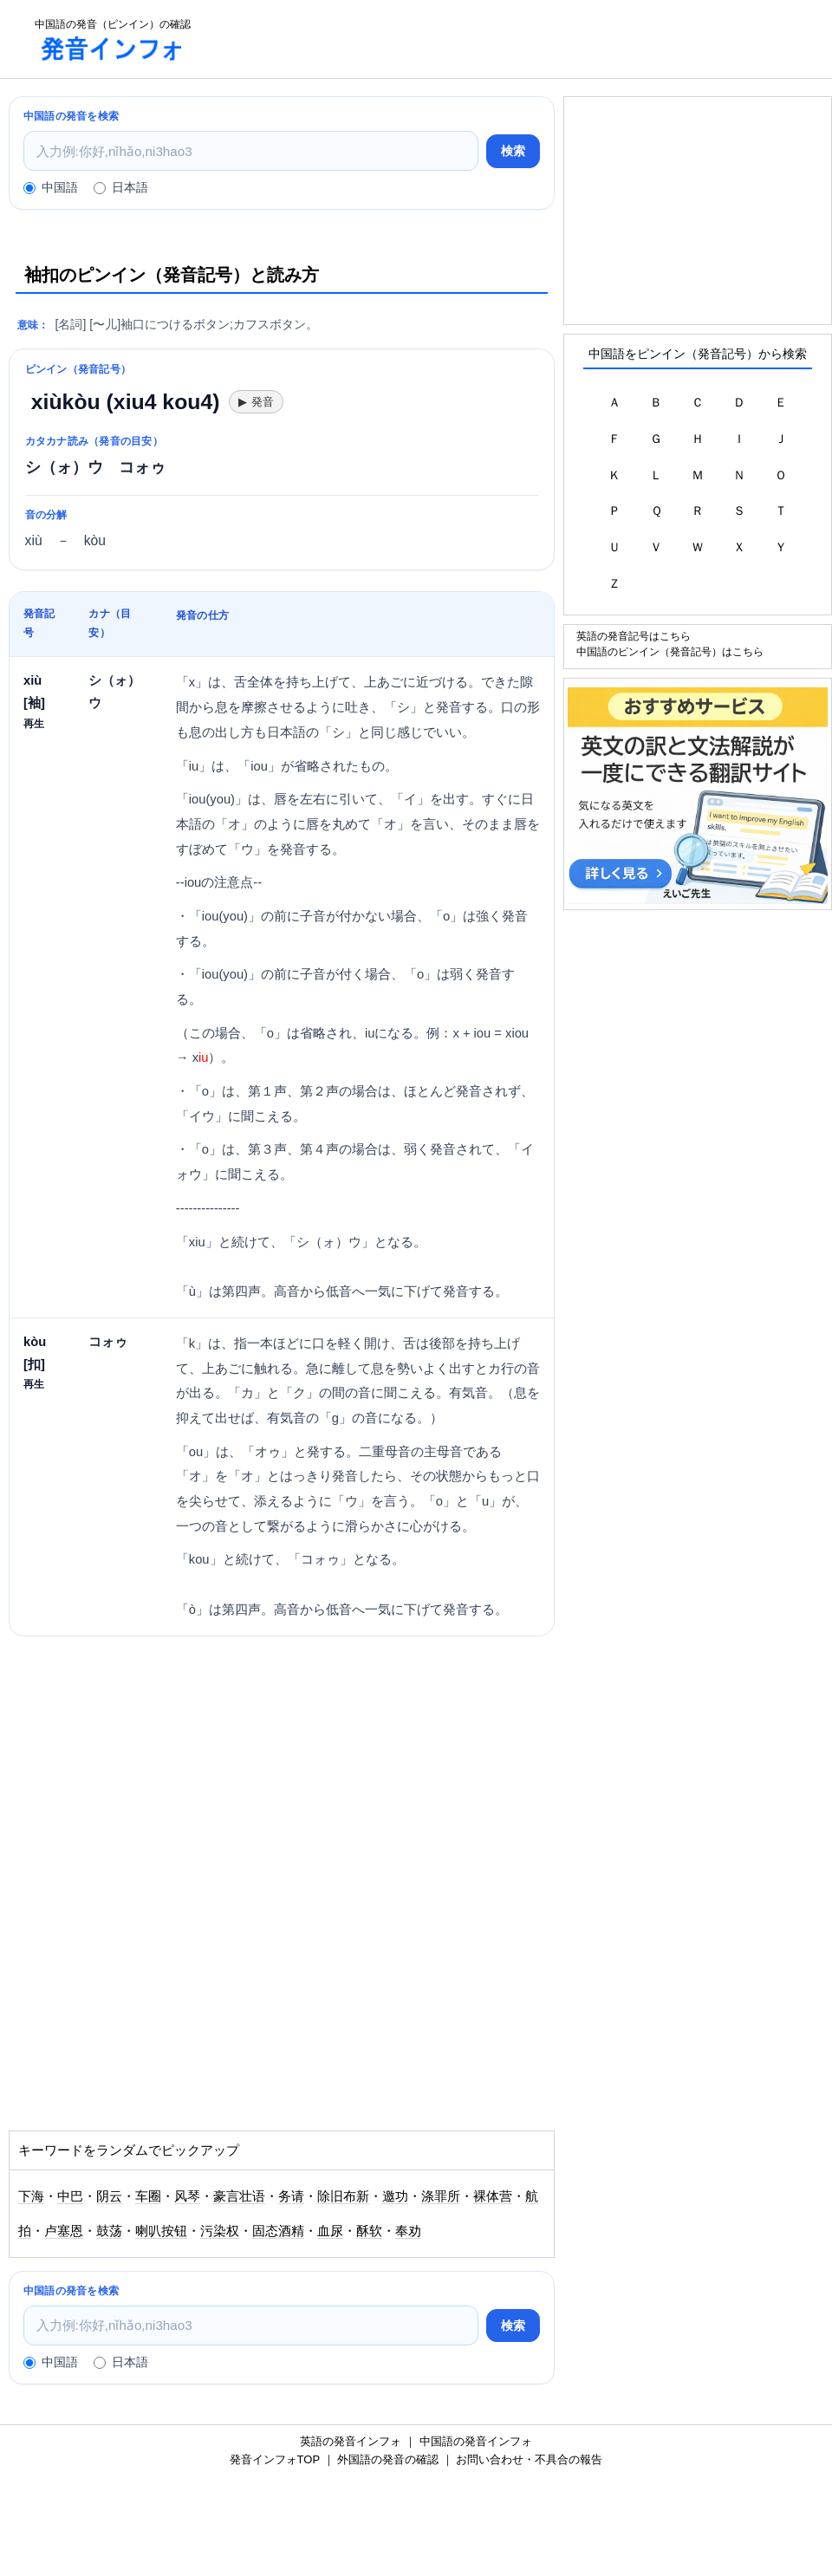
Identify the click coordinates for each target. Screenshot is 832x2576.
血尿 (330, 2231)
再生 (33, 723)
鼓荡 (109, 2231)
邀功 (395, 2196)
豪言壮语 (239, 2196)
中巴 (70, 2196)
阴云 (109, 2196)
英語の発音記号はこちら (633, 635)
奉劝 (408, 2231)
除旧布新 (343, 2196)
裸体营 (492, 2196)
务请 (291, 2196)
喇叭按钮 (161, 2231)
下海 (31, 2196)
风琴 (187, 2196)
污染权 (219, 2231)
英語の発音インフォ (350, 2441)
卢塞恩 (63, 2231)
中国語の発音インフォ (475, 2441)
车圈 (148, 2196)
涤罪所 (440, 2196)
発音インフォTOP (275, 2459)
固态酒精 (278, 2231)
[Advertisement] (516, 39)
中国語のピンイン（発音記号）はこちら (670, 651)
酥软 (369, 2231)
